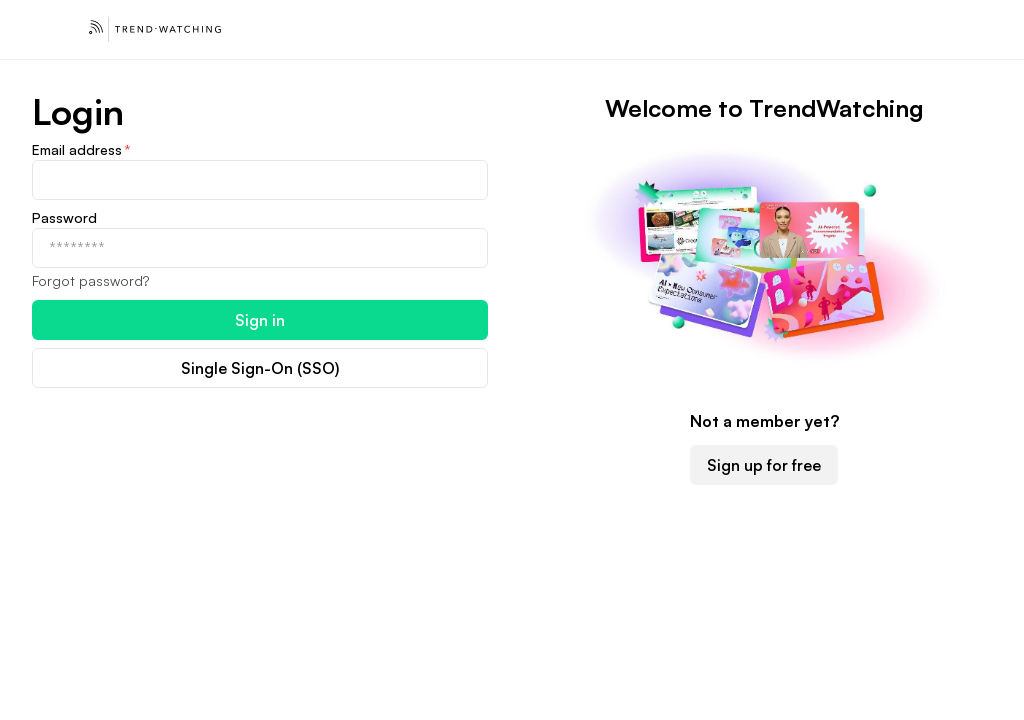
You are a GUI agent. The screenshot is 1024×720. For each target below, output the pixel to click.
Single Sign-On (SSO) (260, 368)
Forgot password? (90, 280)
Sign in (260, 320)
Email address (81, 150)
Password (64, 217)
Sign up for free (764, 465)
